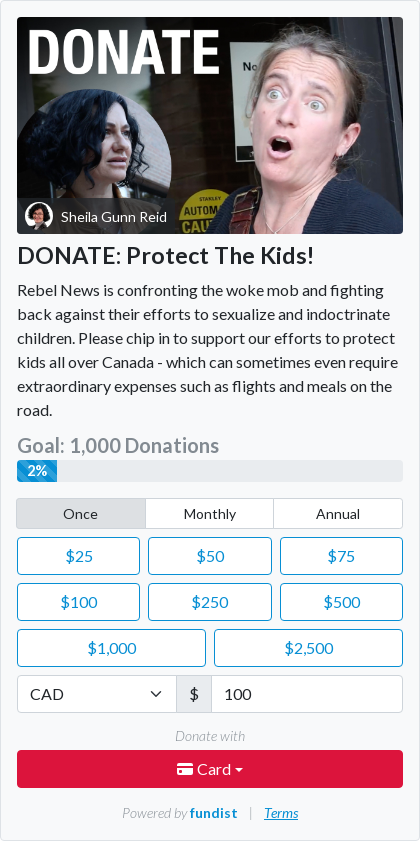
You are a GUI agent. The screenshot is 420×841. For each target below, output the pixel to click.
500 (341, 601)
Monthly (210, 513)
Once (80, 513)
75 (341, 555)
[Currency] (97, 694)
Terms (281, 812)
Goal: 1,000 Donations (118, 445)
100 (78, 601)
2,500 (308, 647)
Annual (338, 513)
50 (210, 555)
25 (79, 555)
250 (209, 601)
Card (205, 768)
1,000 (111, 647)
